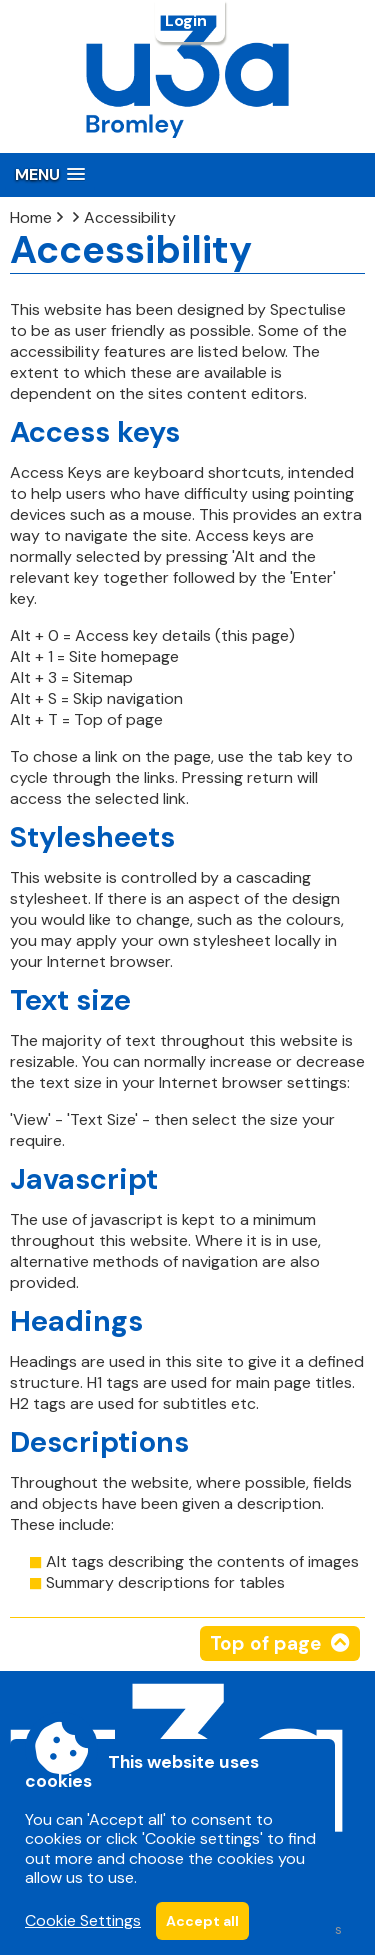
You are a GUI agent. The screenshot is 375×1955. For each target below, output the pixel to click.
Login (188, 21)
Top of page (265, 1643)
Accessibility (130, 217)
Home (31, 217)
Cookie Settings (83, 1920)
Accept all (202, 1921)
